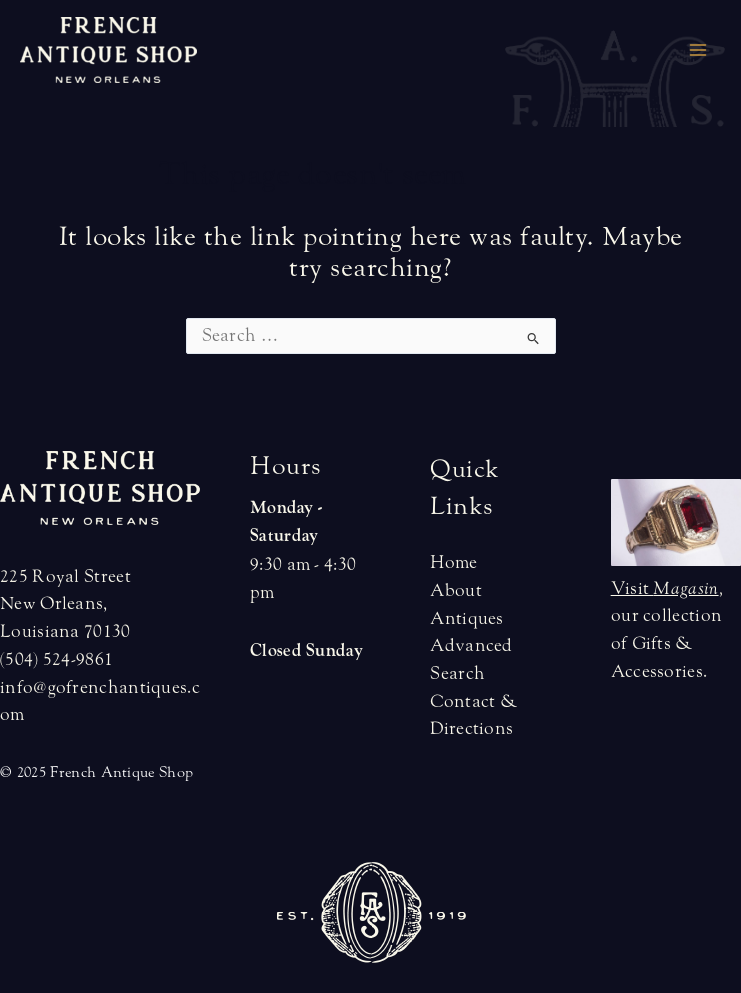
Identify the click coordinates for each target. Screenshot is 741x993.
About (456, 590)
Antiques (466, 618)
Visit (665, 588)
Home (453, 562)
